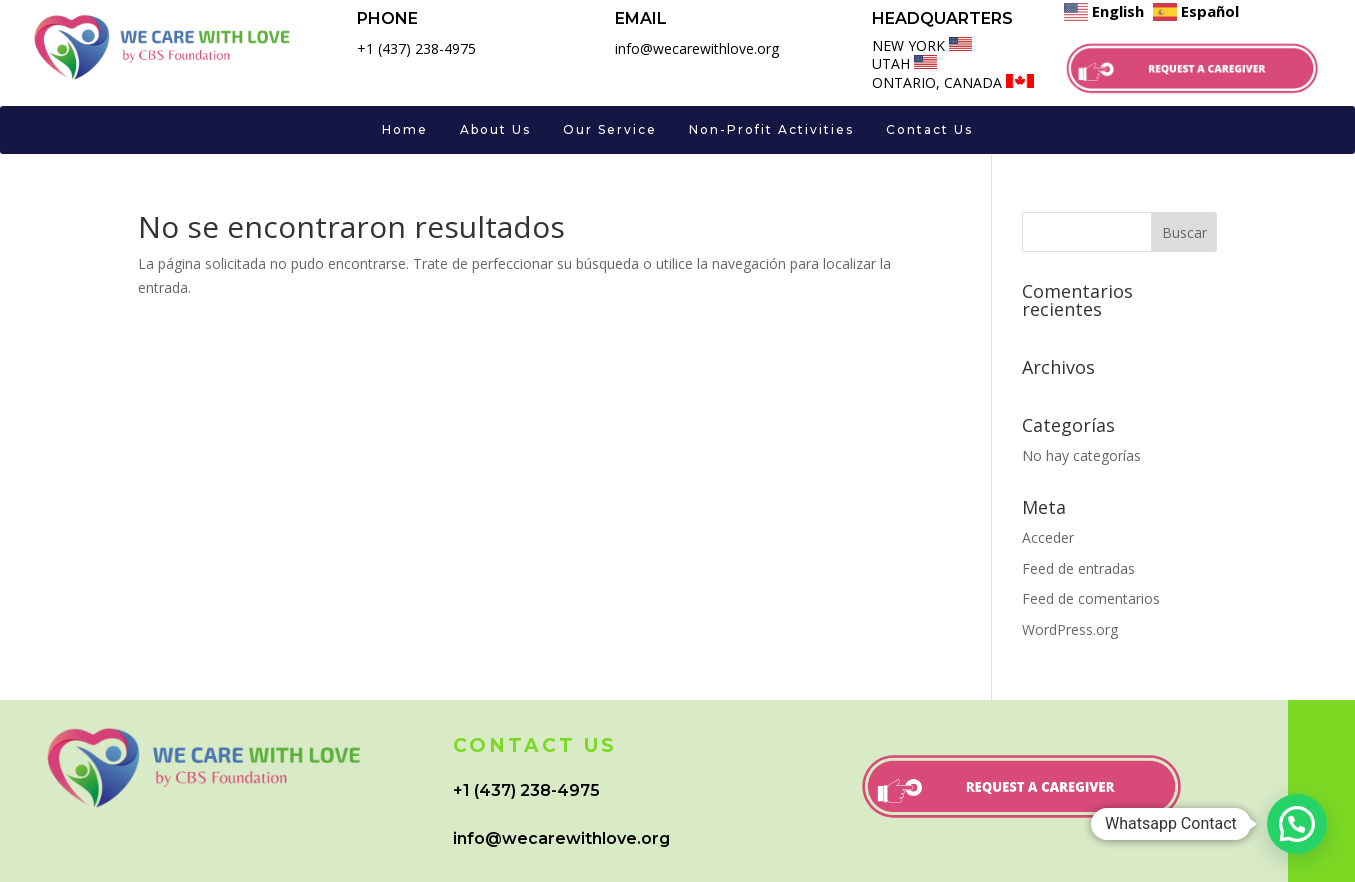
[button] (1297, 824)
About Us (495, 129)
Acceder (1048, 537)
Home (405, 129)
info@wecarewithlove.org (561, 838)
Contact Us (929, 129)
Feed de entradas (1078, 568)
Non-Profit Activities (771, 129)
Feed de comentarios (1091, 598)
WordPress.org (1070, 629)
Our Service (610, 129)
